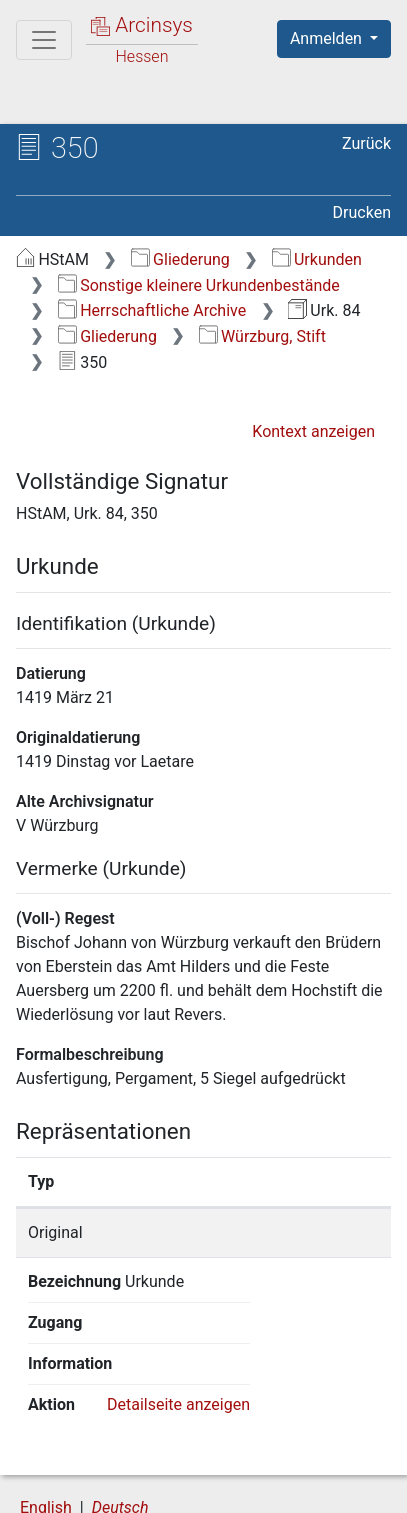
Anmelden (328, 38)
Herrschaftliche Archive (152, 310)
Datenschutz (265, 1465)
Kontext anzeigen (313, 431)
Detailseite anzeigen (178, 1322)
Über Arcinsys (116, 1465)
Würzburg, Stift (262, 336)
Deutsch (120, 1426)
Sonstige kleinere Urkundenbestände (199, 285)
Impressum (268, 1486)
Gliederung (180, 259)
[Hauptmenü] (44, 40)
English (46, 1426)
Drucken (362, 212)
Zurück (366, 143)
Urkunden (317, 259)
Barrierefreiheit (120, 1486)
